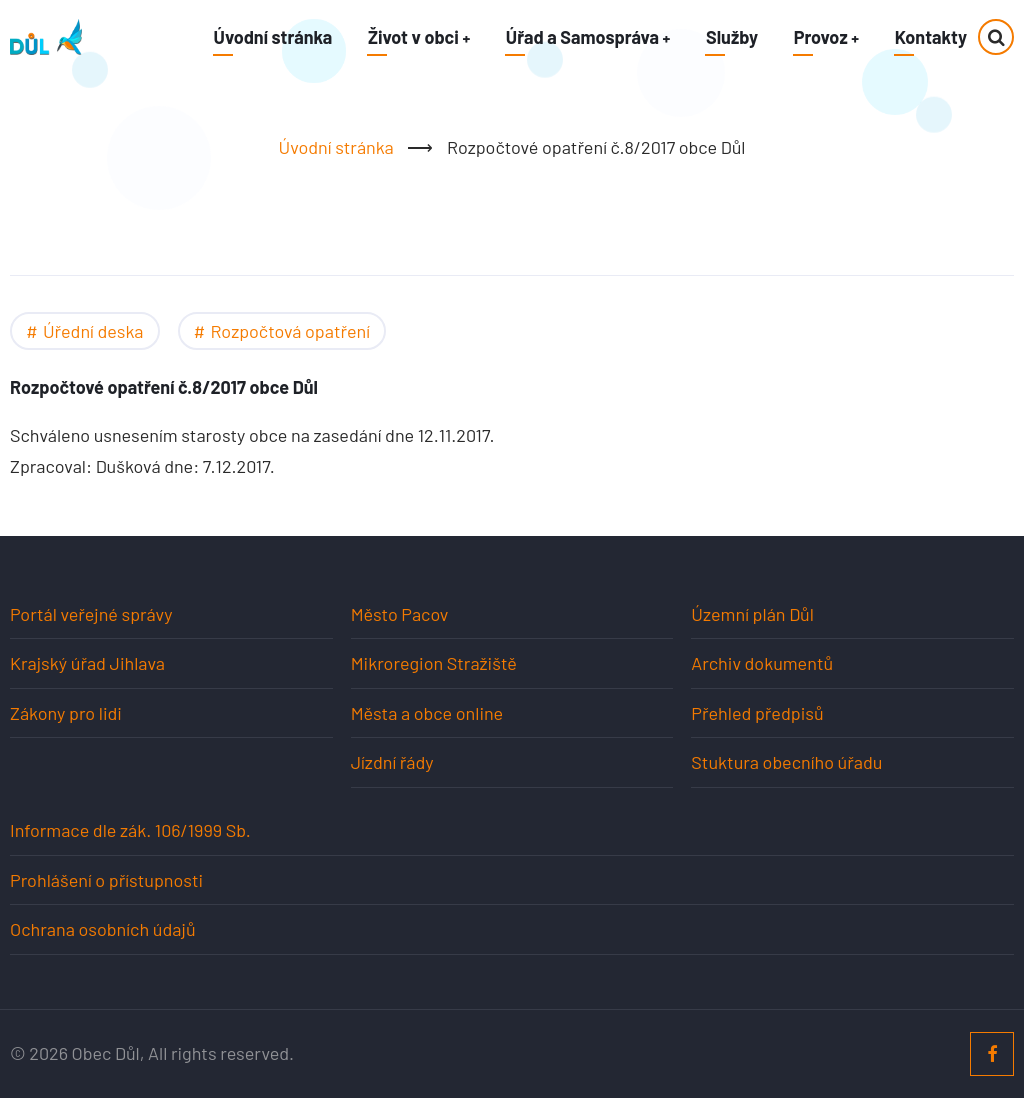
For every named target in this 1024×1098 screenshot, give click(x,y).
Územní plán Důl (752, 614)
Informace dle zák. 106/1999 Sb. (130, 830)
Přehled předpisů (757, 713)
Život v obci (416, 37)
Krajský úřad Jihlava (87, 663)
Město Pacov (400, 614)
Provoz (826, 37)
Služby (731, 37)
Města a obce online (427, 713)
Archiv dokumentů (762, 663)
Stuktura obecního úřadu (786, 762)
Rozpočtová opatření (290, 331)
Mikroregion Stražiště (434, 663)
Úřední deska (93, 331)
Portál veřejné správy (91, 614)
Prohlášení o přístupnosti (106, 880)
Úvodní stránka (270, 37)
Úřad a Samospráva (587, 37)
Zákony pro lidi (66, 713)
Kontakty (931, 37)
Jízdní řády (392, 762)
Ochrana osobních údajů (103, 929)
